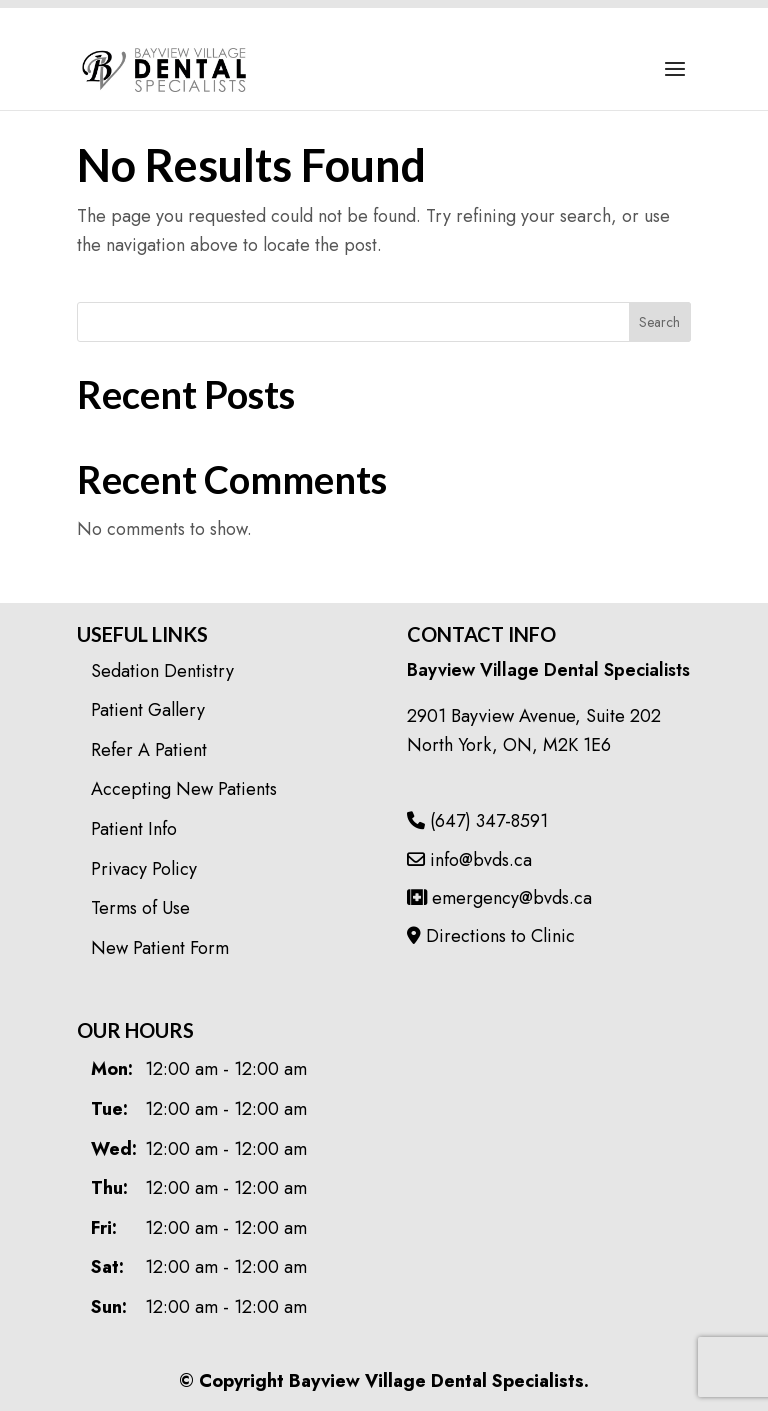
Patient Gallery (148, 710)
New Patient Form (160, 948)
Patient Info (134, 829)
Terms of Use (140, 908)
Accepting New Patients (184, 789)
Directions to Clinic (491, 936)
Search (659, 322)
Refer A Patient (149, 750)
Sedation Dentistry (162, 671)
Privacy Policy (144, 869)
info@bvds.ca (469, 860)
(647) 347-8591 (477, 821)
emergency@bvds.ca (499, 898)
